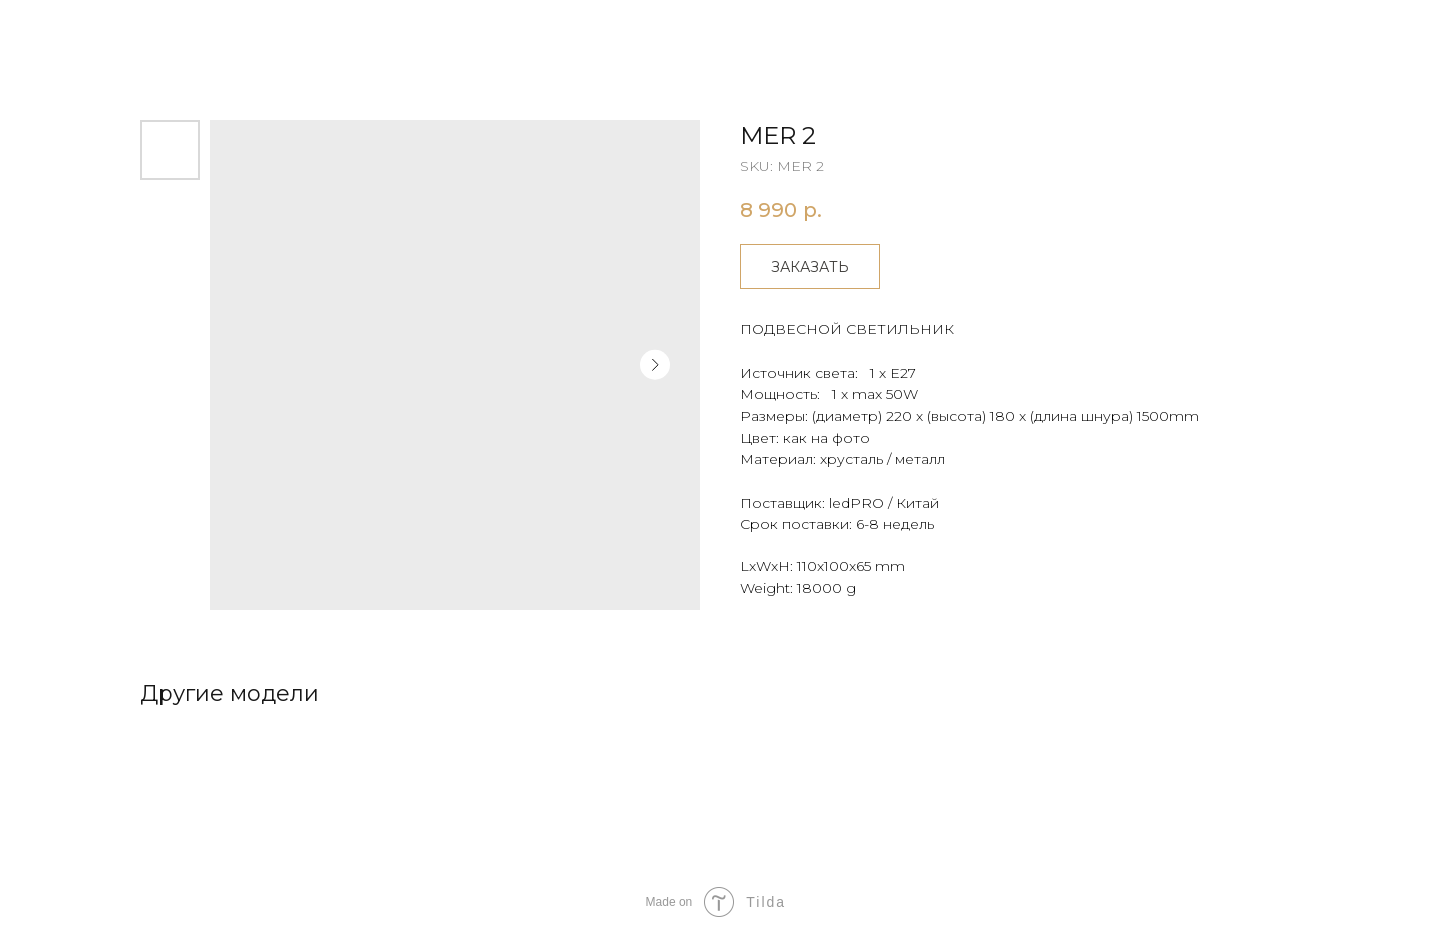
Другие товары (92, 30)
